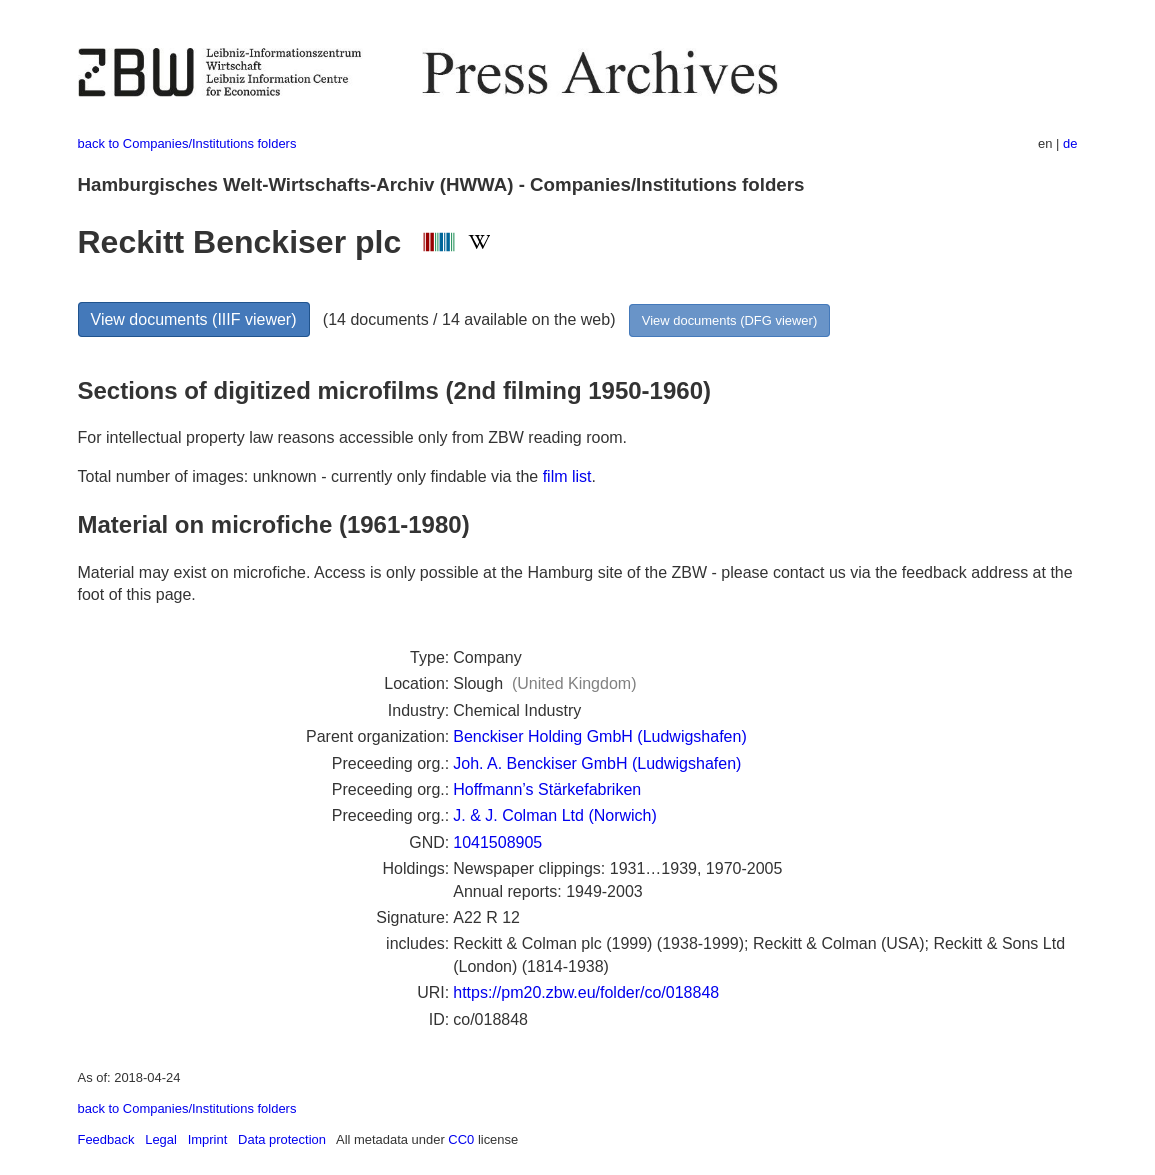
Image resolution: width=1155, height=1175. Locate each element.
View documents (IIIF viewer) (194, 319)
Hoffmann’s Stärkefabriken (547, 789)
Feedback (106, 1139)
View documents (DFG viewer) (729, 320)
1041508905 (497, 842)
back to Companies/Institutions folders (187, 143)
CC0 (461, 1139)
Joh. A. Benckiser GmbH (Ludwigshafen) (597, 763)
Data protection (282, 1139)
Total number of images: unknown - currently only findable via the (310, 476)
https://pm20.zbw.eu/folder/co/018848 (586, 992)
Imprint (208, 1139)
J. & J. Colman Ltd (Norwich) (555, 815)
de (1070, 143)
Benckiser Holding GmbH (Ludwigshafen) (599, 736)
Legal (161, 1139)
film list (567, 476)
